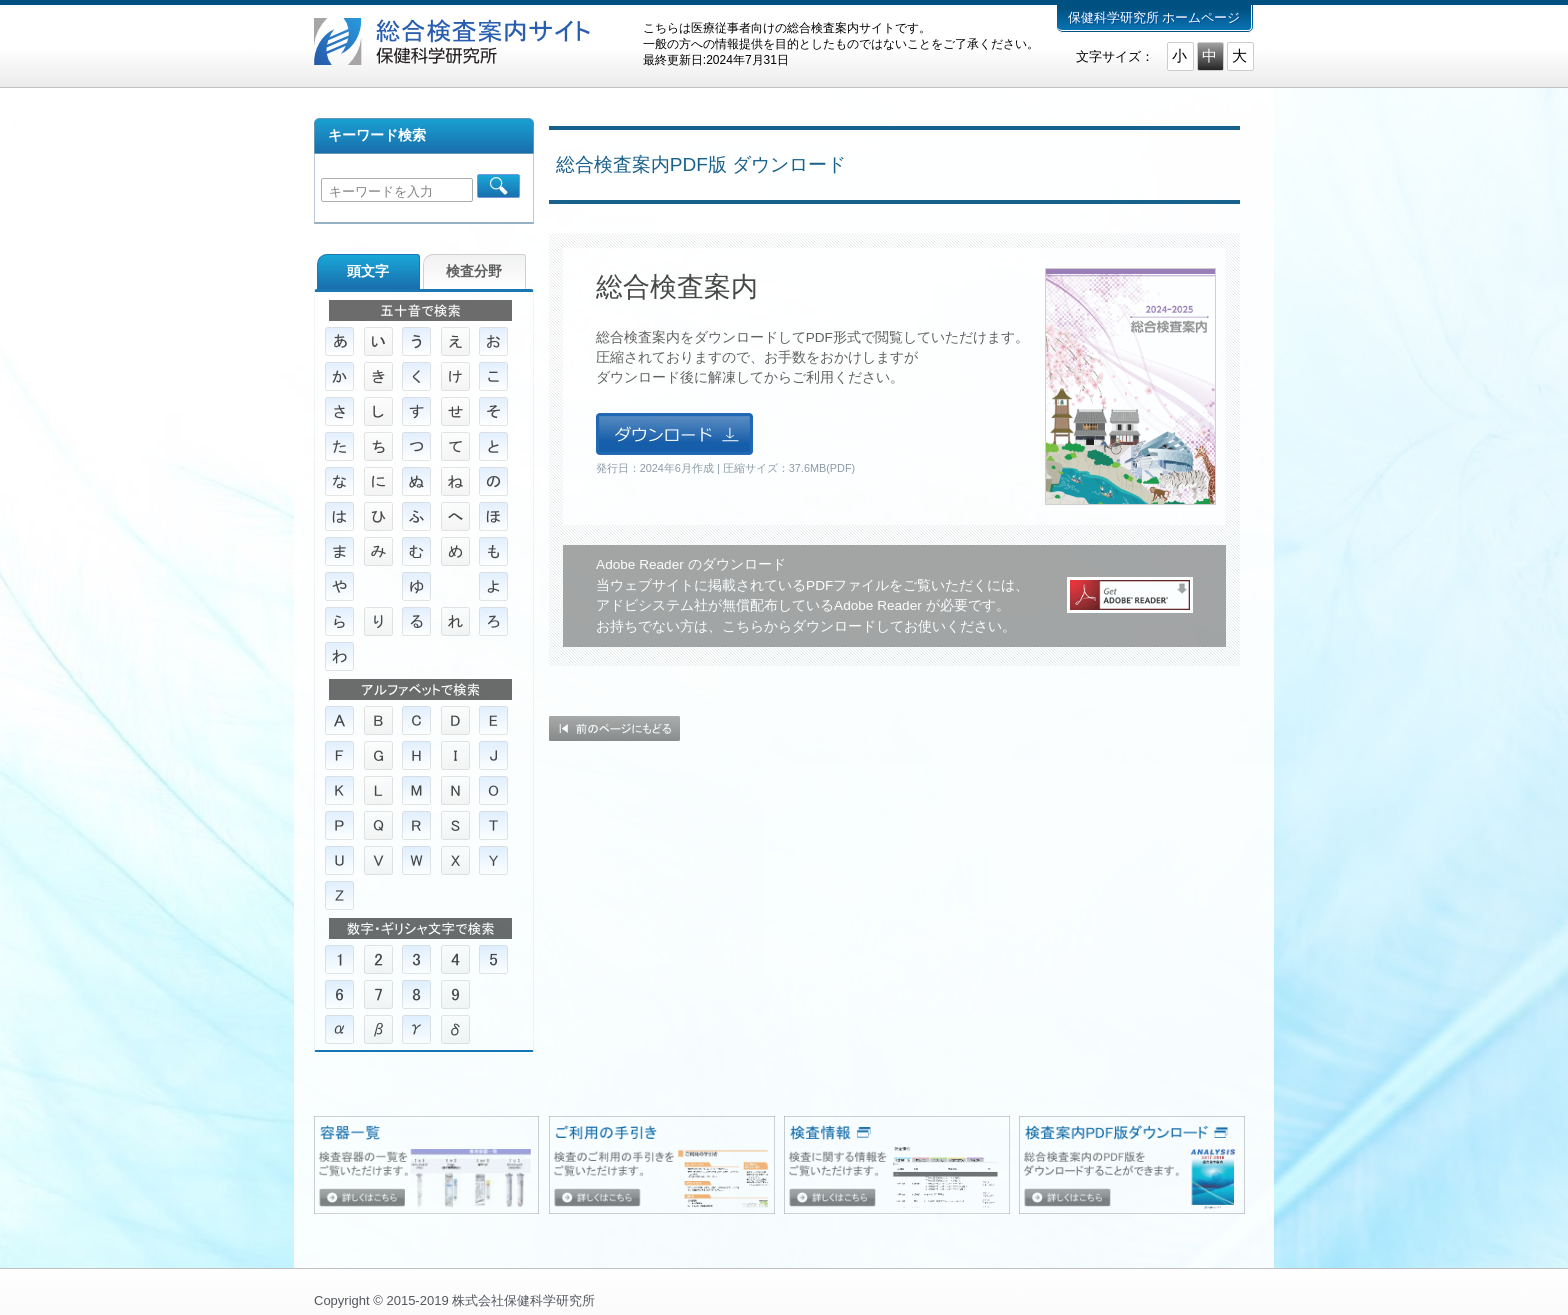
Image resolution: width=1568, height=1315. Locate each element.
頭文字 (368, 271)
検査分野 (474, 271)
